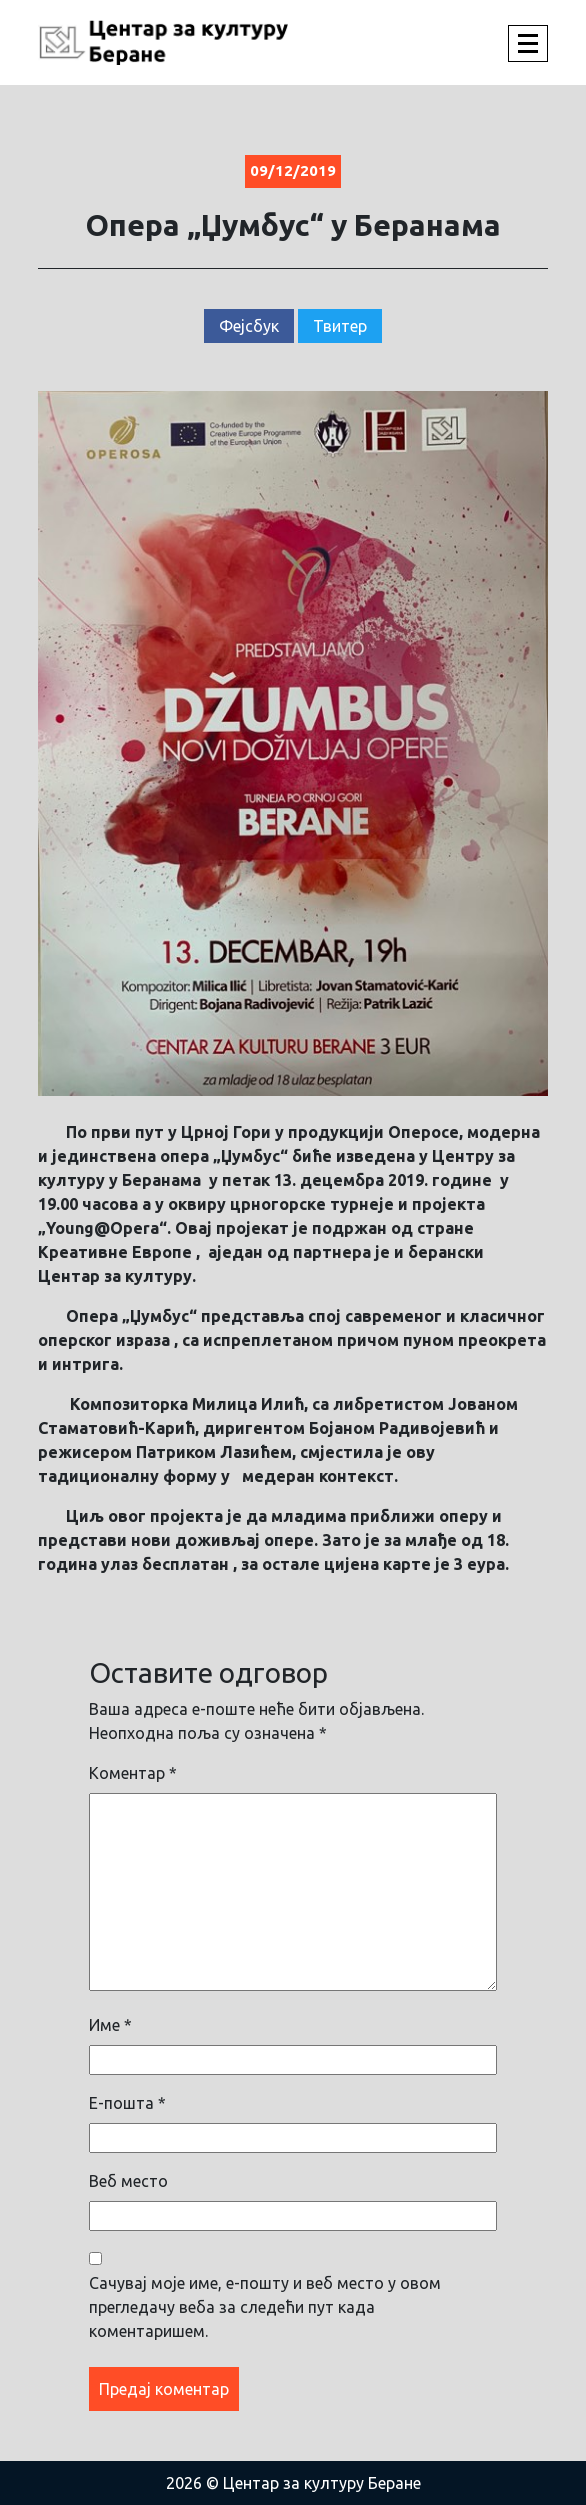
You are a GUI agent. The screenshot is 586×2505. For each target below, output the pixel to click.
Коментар (133, 1773)
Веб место (128, 2181)
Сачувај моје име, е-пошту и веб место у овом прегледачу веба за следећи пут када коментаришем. (265, 2307)
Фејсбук (249, 326)
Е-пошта (127, 2103)
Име (110, 2025)
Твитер (340, 326)
